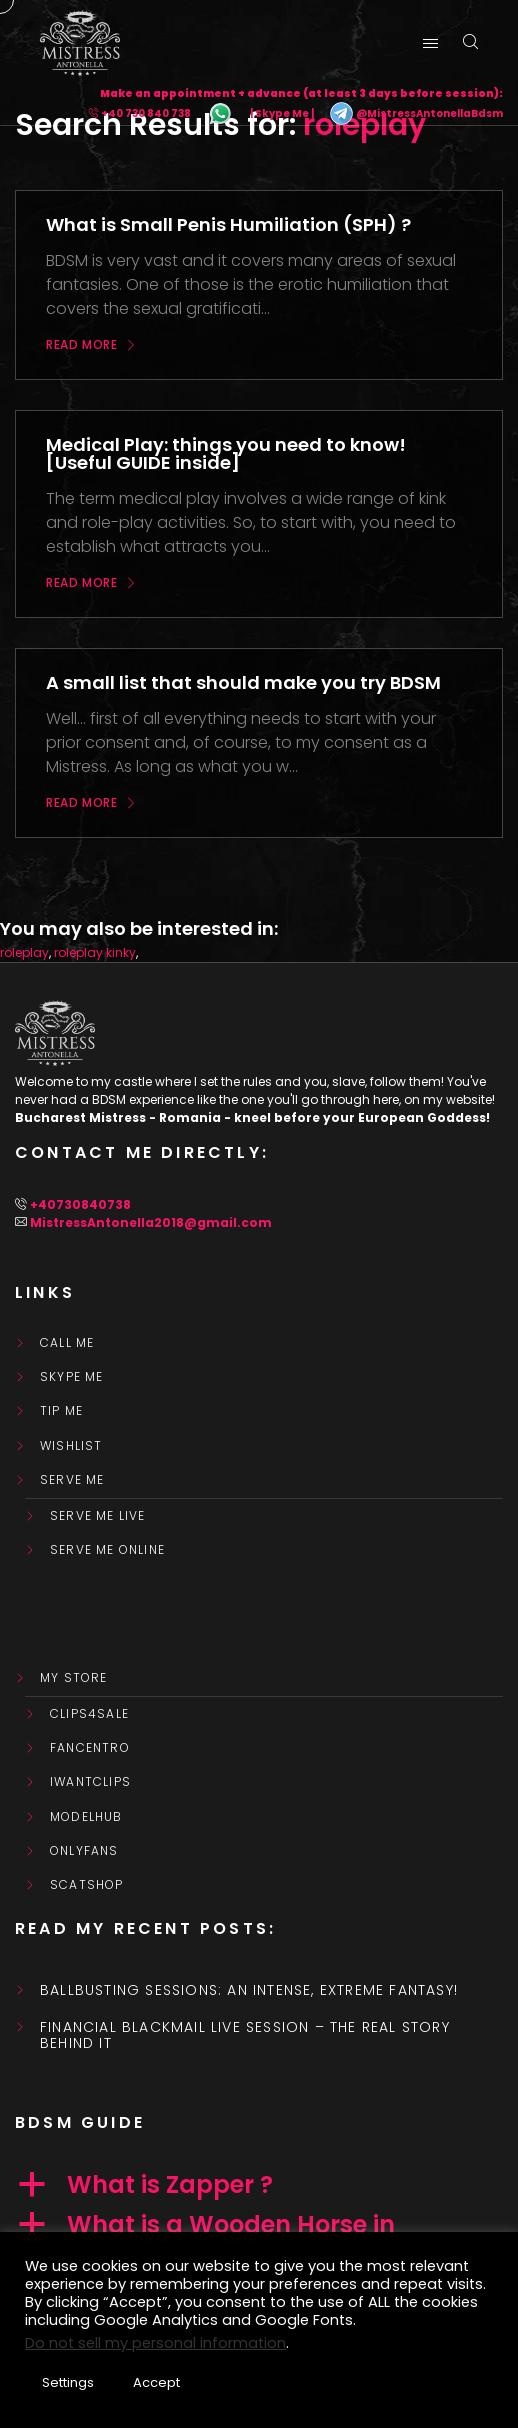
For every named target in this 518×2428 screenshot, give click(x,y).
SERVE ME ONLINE (107, 1550)
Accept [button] (156, 2382)
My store (74, 1678)
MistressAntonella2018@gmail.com (151, 1222)
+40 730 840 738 (146, 113)
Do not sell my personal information (155, 2343)
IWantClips (90, 1782)
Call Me (67, 1343)
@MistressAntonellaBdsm (416, 113)
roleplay (24, 952)
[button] (259, 2185)
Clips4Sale (89, 1714)
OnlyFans (84, 1851)
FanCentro (90, 1748)
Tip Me (61, 1411)
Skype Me (72, 1377)
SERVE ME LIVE (98, 1516)
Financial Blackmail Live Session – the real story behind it (245, 2036)
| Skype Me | (282, 113)
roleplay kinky (95, 952)
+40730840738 (80, 1204)
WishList (71, 1446)
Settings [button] (68, 2382)
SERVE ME (72, 1480)
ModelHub (86, 1817)
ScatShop (87, 1885)
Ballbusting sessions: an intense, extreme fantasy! (249, 1990)
